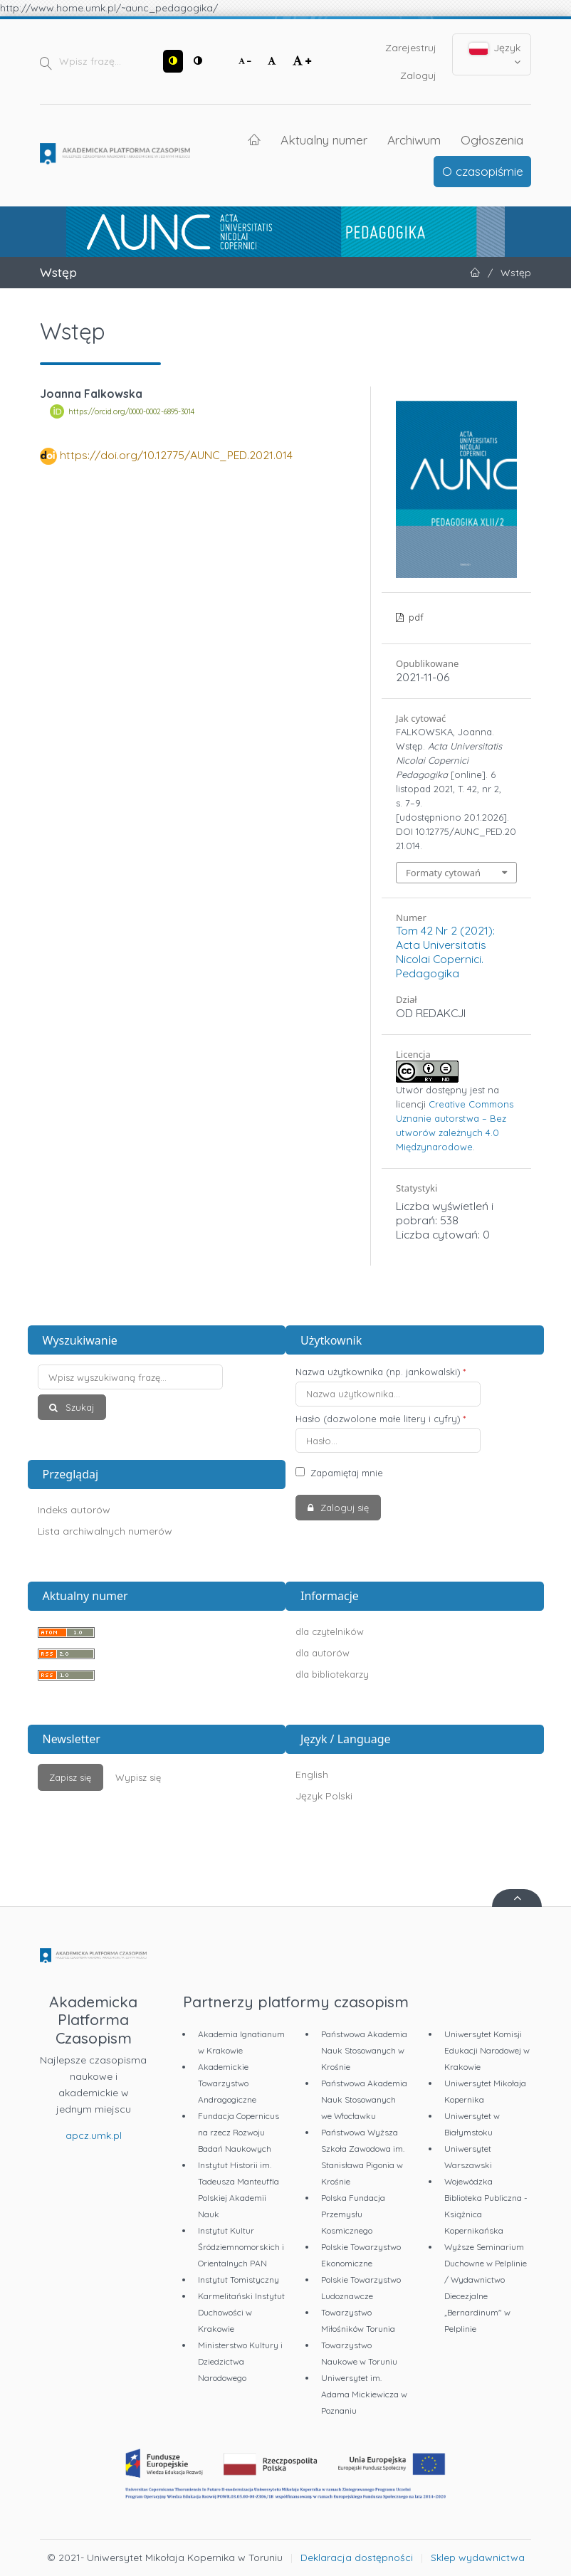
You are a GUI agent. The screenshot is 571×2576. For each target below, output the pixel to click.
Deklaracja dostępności (356, 2557)
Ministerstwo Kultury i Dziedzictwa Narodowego (240, 2361)
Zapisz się (70, 1777)
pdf (415, 617)
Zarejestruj (410, 47)
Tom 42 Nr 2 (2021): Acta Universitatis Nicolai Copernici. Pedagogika (445, 951)
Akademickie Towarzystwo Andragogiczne (227, 2083)
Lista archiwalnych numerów (105, 1531)
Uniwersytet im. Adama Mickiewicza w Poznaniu (364, 2394)
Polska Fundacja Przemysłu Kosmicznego (353, 2214)
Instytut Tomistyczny (238, 2279)
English (311, 1774)
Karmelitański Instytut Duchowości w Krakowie (241, 2312)
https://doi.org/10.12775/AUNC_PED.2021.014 (176, 455)
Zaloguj (418, 75)
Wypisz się (138, 1777)
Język (495, 54)
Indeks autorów (74, 1509)
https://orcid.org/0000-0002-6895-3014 (131, 411)
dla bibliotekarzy (332, 1674)
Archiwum (414, 139)
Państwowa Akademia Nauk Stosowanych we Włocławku (364, 2099)
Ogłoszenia (492, 139)
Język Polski (323, 1795)
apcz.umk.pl (94, 2135)
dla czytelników (329, 1631)
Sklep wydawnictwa (478, 2557)
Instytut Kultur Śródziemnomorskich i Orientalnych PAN (241, 2247)
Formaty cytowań (443, 872)
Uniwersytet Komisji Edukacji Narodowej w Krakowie (487, 2050)
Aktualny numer (324, 139)
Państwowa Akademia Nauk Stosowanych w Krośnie (364, 2050)
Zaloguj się (343, 1507)
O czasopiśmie (482, 171)
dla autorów (322, 1652)
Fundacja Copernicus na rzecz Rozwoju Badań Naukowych (238, 2132)
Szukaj (78, 1407)
